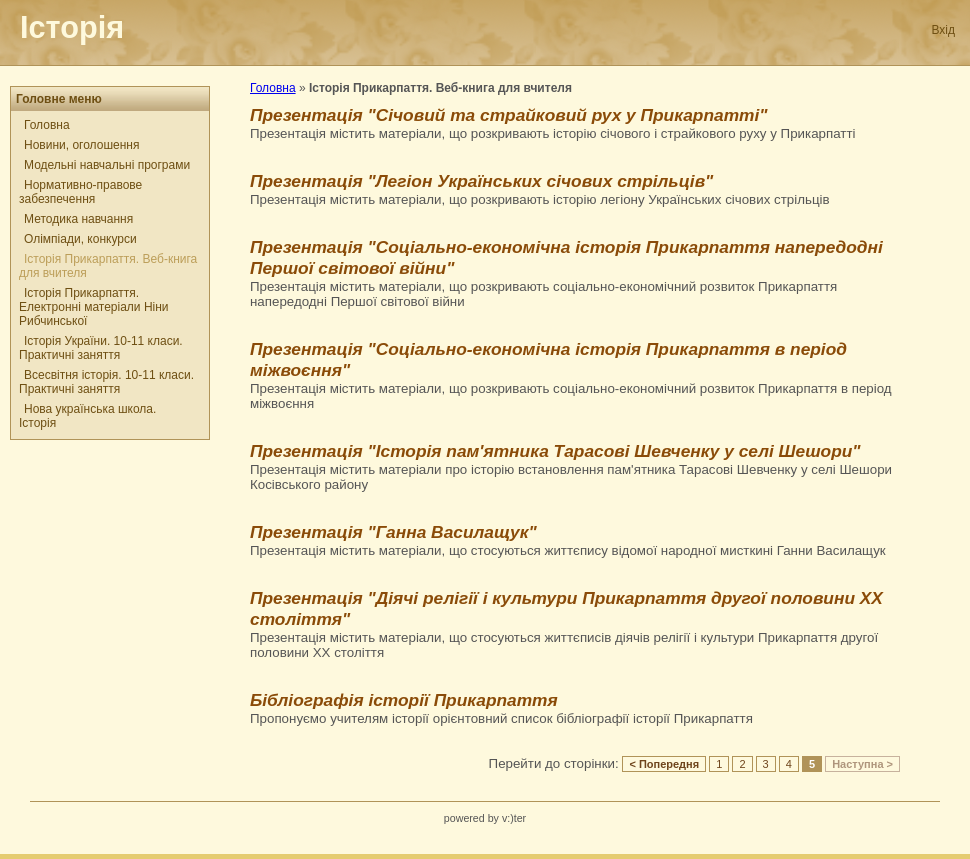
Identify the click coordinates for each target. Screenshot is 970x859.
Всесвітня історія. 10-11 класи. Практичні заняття (106, 382)
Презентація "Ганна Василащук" (393, 532)
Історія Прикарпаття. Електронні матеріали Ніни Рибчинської (94, 307)
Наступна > (862, 764)
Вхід (943, 30)
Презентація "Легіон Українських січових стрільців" (481, 181)
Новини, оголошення (81, 145)
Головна (47, 125)
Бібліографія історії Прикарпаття (404, 700)
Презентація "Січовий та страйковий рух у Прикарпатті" (508, 115)
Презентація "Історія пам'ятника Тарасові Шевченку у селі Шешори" (555, 451)
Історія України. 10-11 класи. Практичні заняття (101, 348)
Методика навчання (78, 219)
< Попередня (664, 764)
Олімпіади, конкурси (80, 239)
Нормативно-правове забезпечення (80, 192)
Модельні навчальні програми (107, 165)
